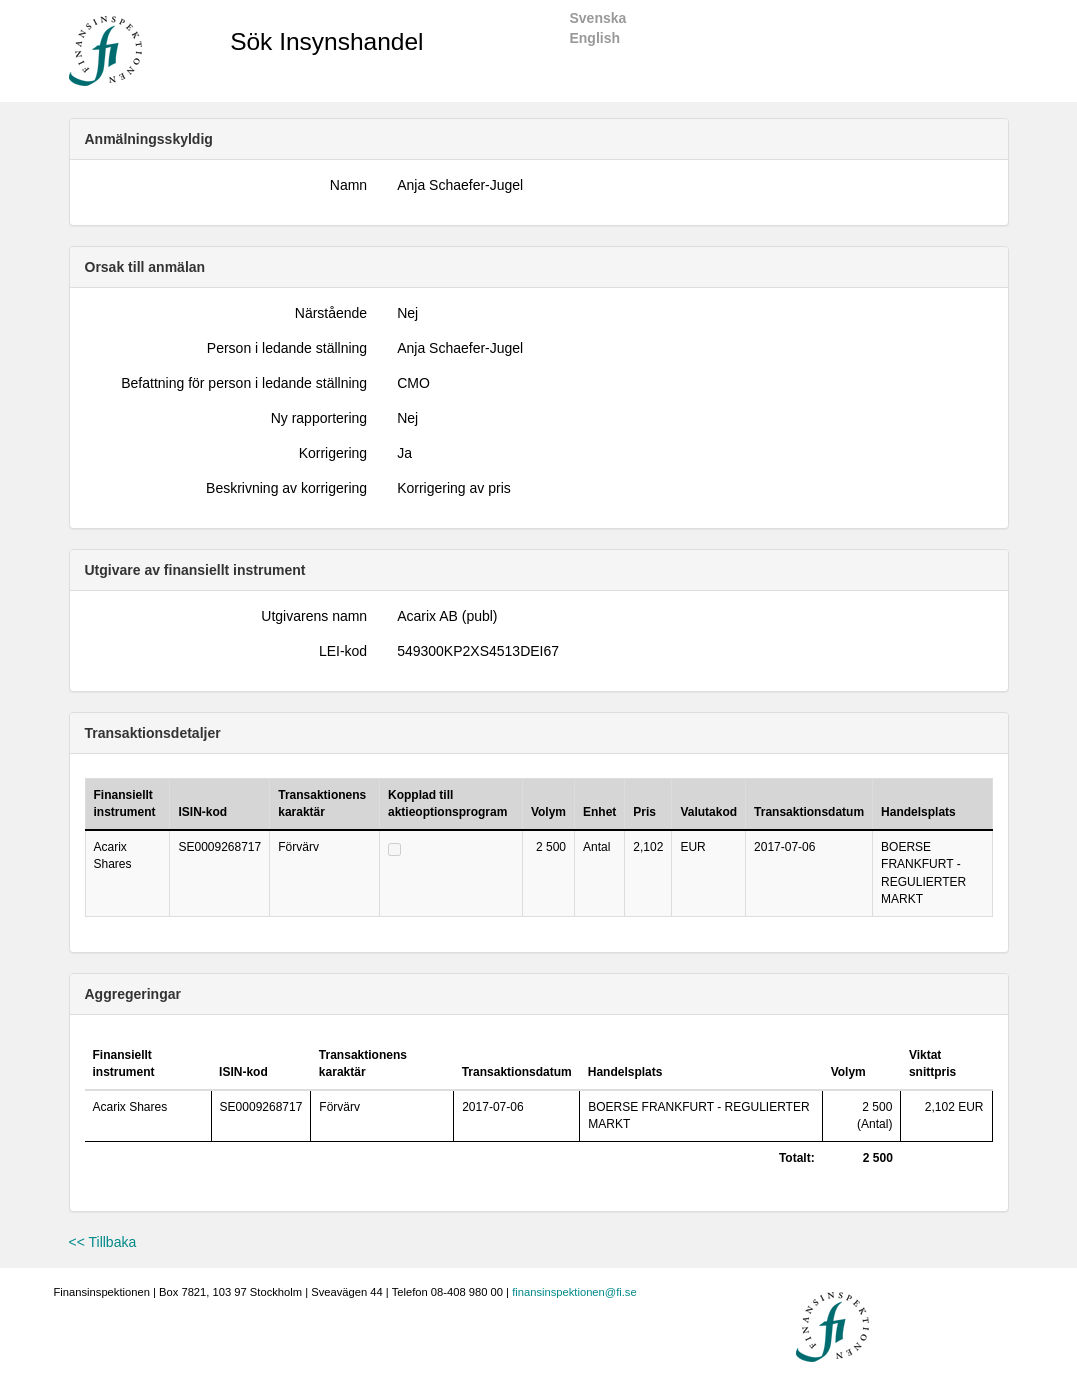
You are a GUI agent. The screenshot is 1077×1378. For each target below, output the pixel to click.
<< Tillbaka (103, 1242)
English (594, 38)
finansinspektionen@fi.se (574, 1292)
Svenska (597, 18)
